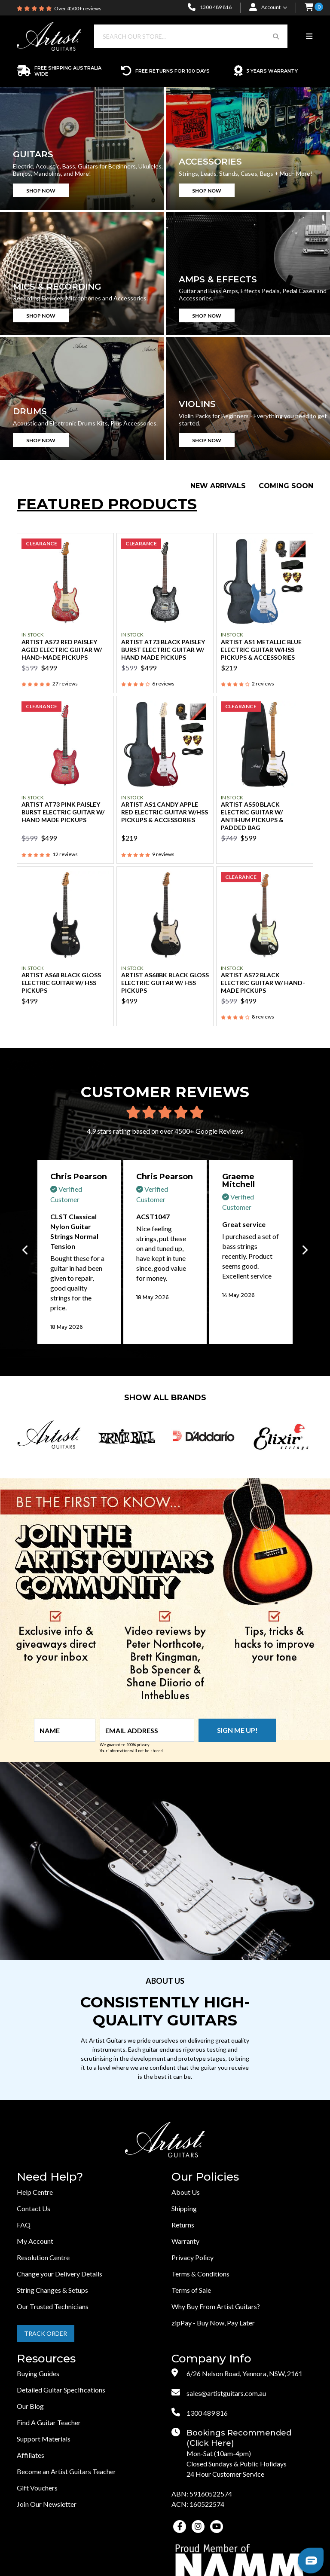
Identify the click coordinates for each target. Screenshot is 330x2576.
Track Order (45, 2333)
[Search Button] (275, 36)
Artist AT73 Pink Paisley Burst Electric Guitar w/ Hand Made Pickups (62, 812)
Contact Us (33, 2208)
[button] (309, 8)
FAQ (24, 2225)
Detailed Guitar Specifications (61, 2390)
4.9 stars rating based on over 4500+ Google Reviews (165, 1131)
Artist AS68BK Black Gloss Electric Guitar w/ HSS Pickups (165, 982)
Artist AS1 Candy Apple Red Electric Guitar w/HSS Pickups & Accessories (164, 812)
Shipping (184, 2208)
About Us (185, 2192)
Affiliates (30, 2455)
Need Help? (50, 2177)
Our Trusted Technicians (53, 2306)
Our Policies (205, 2177)
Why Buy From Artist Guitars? (215, 2306)
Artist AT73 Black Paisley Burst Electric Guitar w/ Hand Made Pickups (163, 649)
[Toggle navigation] (309, 36)
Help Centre (35, 2192)
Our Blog (30, 2406)
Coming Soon (286, 486)
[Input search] (179, 36)
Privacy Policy (192, 2257)
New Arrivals (218, 486)
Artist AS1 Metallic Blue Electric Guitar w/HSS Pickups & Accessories (261, 649)
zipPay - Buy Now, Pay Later (213, 2323)
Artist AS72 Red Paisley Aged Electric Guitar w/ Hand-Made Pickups (61, 649)
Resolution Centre (43, 2257)
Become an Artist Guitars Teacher (66, 2471)
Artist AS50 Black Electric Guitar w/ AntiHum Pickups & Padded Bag (252, 816)
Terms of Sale (191, 2290)
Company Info (211, 2358)
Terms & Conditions (200, 2274)
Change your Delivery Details (59, 2274)
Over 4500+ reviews (77, 8)
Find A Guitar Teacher (49, 2422)
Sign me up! (237, 1730)
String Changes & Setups (52, 2290)
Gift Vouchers (37, 2488)
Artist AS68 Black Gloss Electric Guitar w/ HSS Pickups (61, 982)
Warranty (185, 2241)
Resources (46, 2358)
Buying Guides (38, 2373)
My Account (35, 2241)
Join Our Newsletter (46, 2504)
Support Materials (43, 2439)
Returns (182, 2225)
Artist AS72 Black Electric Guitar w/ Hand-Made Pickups (263, 982)
